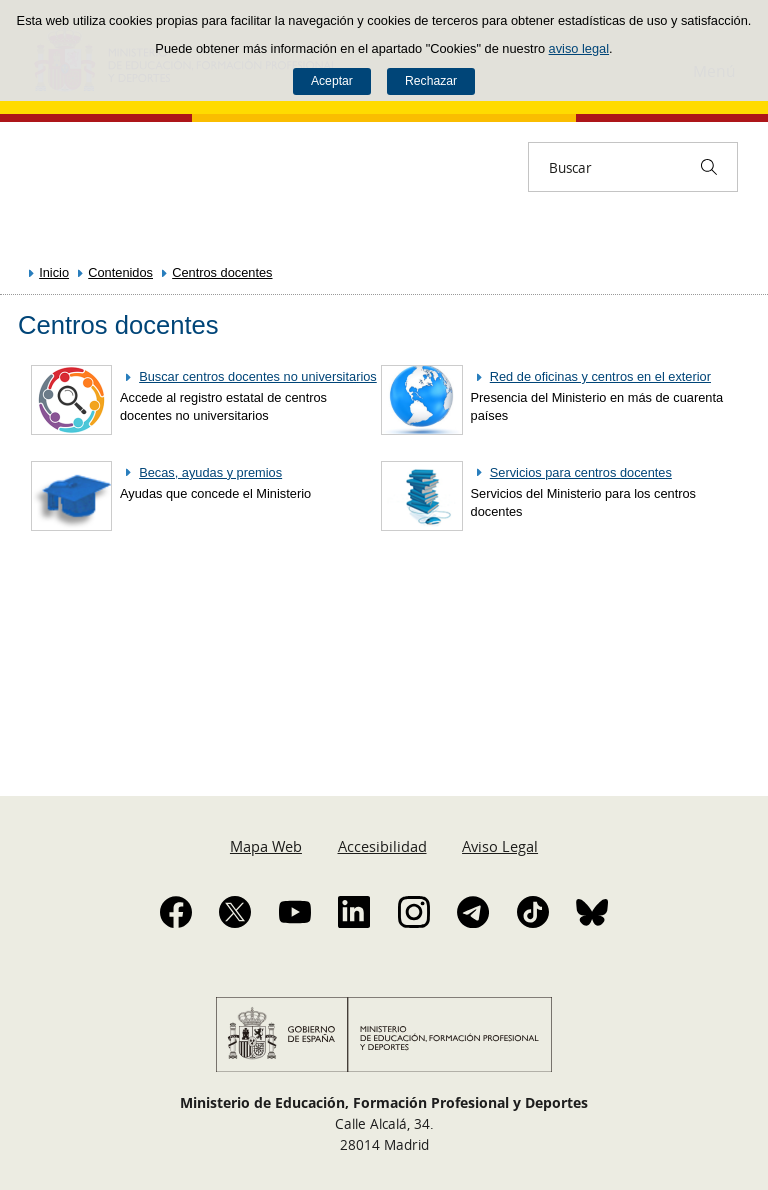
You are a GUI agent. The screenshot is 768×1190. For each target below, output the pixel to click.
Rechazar (431, 81)
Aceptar (332, 81)
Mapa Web (266, 846)
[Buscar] (709, 167)
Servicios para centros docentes (581, 472)
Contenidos (120, 272)
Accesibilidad (382, 846)
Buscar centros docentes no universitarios (258, 376)
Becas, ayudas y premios (210, 472)
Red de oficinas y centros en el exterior (600, 376)
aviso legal (579, 48)
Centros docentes (222, 272)
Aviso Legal (500, 846)
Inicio (54, 272)
